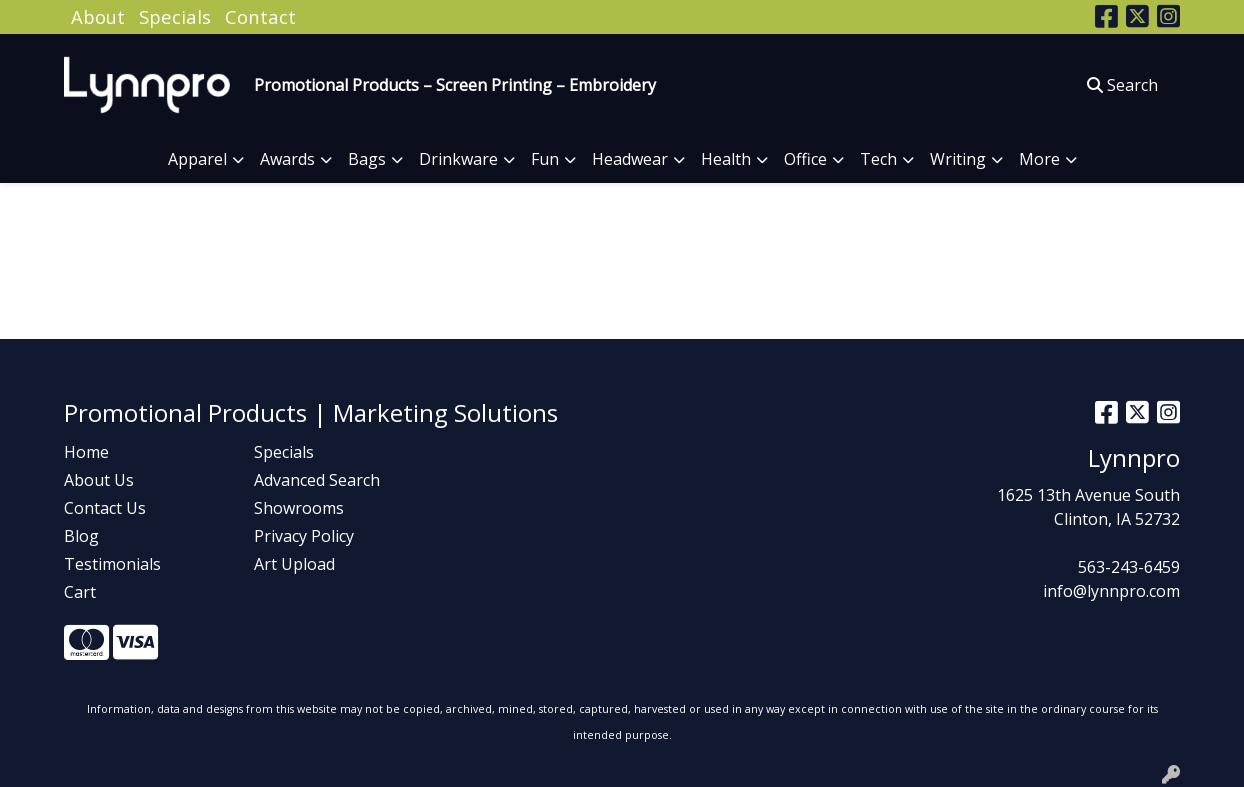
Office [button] (805, 159)
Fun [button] (545, 159)
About (98, 16)
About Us (99, 480)
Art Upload (294, 564)
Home (86, 452)
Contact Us (105, 508)
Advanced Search (317, 480)
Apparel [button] (197, 159)
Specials (175, 16)
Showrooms (299, 508)
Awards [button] (287, 159)
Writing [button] (958, 159)
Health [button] (726, 159)
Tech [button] (878, 159)
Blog (81, 536)
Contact (260, 16)
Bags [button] (367, 159)
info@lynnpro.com (1111, 591)
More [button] (1039, 159)
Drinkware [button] (458, 159)
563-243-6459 (1129, 567)
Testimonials (112, 564)
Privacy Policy (304, 536)
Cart (80, 592)
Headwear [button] (630, 159)
